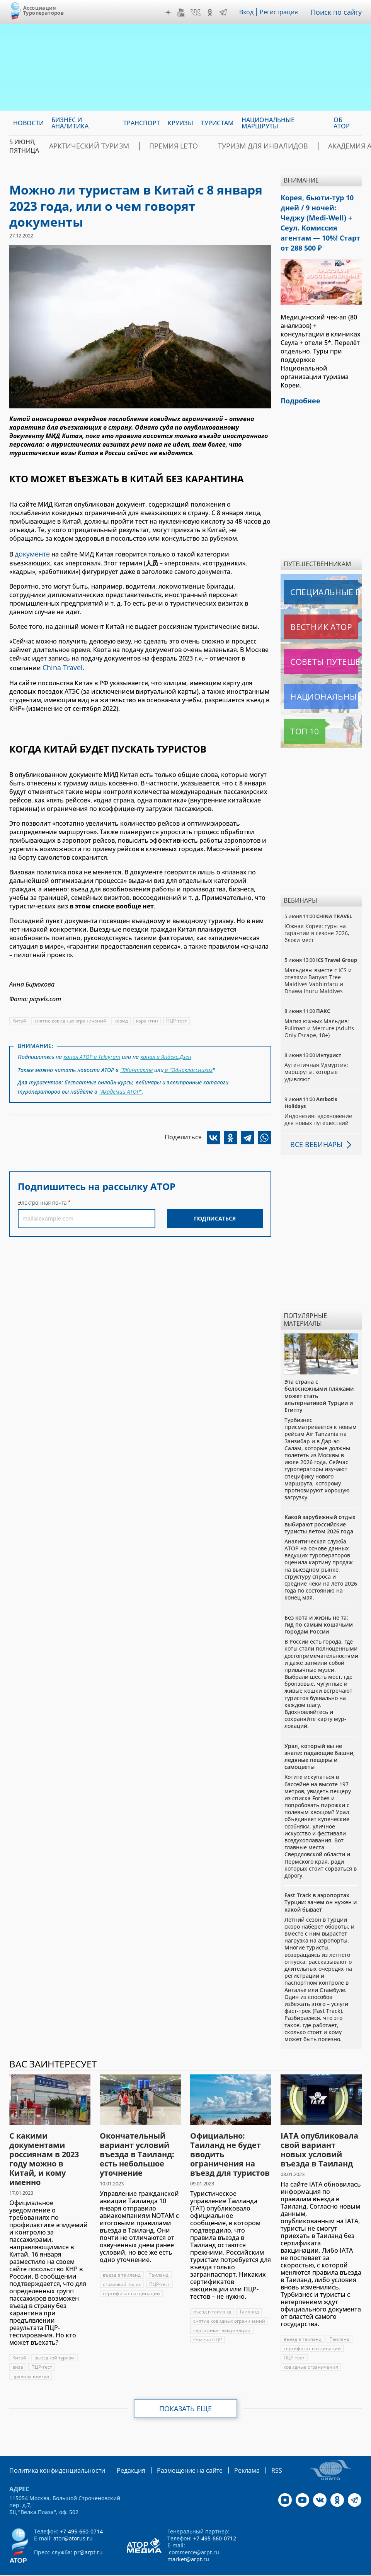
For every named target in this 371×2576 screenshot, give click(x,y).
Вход (248, 12)
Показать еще (185, 2389)
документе (31, 553)
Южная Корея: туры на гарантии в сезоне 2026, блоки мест (316, 913)
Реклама (224, 2450)
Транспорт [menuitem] (141, 123)
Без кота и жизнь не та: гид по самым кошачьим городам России (318, 1605)
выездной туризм (55, 2338)
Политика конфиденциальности (51, 2450)
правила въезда (30, 2357)
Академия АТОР (336, 146)
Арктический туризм (113, 146)
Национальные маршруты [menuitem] (268, 123)
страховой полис (122, 2265)
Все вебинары (313, 1125)
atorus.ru (168, 2569)
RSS (251, 2450)
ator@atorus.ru (73, 2518)
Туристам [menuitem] (217, 123)
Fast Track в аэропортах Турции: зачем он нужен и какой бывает (320, 1882)
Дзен (170, 12)
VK (197, 12)
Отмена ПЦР (207, 2320)
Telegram (225, 12)
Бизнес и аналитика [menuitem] (69, 123)
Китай (19, 1017)
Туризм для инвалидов (258, 146)
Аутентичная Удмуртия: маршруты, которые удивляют (316, 1052)
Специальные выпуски (319, 572)
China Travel (60, 665)
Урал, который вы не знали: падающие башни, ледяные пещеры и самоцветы (319, 1737)
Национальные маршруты (322, 677)
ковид (122, 1017)
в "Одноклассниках (188, 1064)
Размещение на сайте (172, 2450)
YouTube (183, 12)
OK (212, 12)
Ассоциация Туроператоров (43, 10)
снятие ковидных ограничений (71, 1017)
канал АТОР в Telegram (92, 1053)
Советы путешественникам (322, 642)
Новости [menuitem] (28, 123)
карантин (148, 1017)
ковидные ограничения (311, 2347)
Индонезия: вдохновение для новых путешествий (318, 1100)
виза (17, 2347)
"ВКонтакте (136, 1064)
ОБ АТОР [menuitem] (342, 123)
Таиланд (158, 2255)
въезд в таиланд (122, 2255)
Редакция (118, 2450)
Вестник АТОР (306, 607)
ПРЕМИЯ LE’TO (183, 146)
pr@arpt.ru (88, 2532)
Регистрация (282, 12)
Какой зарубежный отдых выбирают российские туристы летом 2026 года (320, 1504)
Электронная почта (42, 1194)
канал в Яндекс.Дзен (167, 1053)
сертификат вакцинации (132, 2274)
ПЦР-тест (178, 1017)
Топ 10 (296, 711)
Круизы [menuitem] (180, 123)
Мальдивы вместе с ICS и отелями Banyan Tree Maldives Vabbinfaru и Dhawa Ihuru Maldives (318, 961)
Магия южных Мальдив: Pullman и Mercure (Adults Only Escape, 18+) (319, 1008)
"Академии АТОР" (121, 1084)
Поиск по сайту (338, 12)
